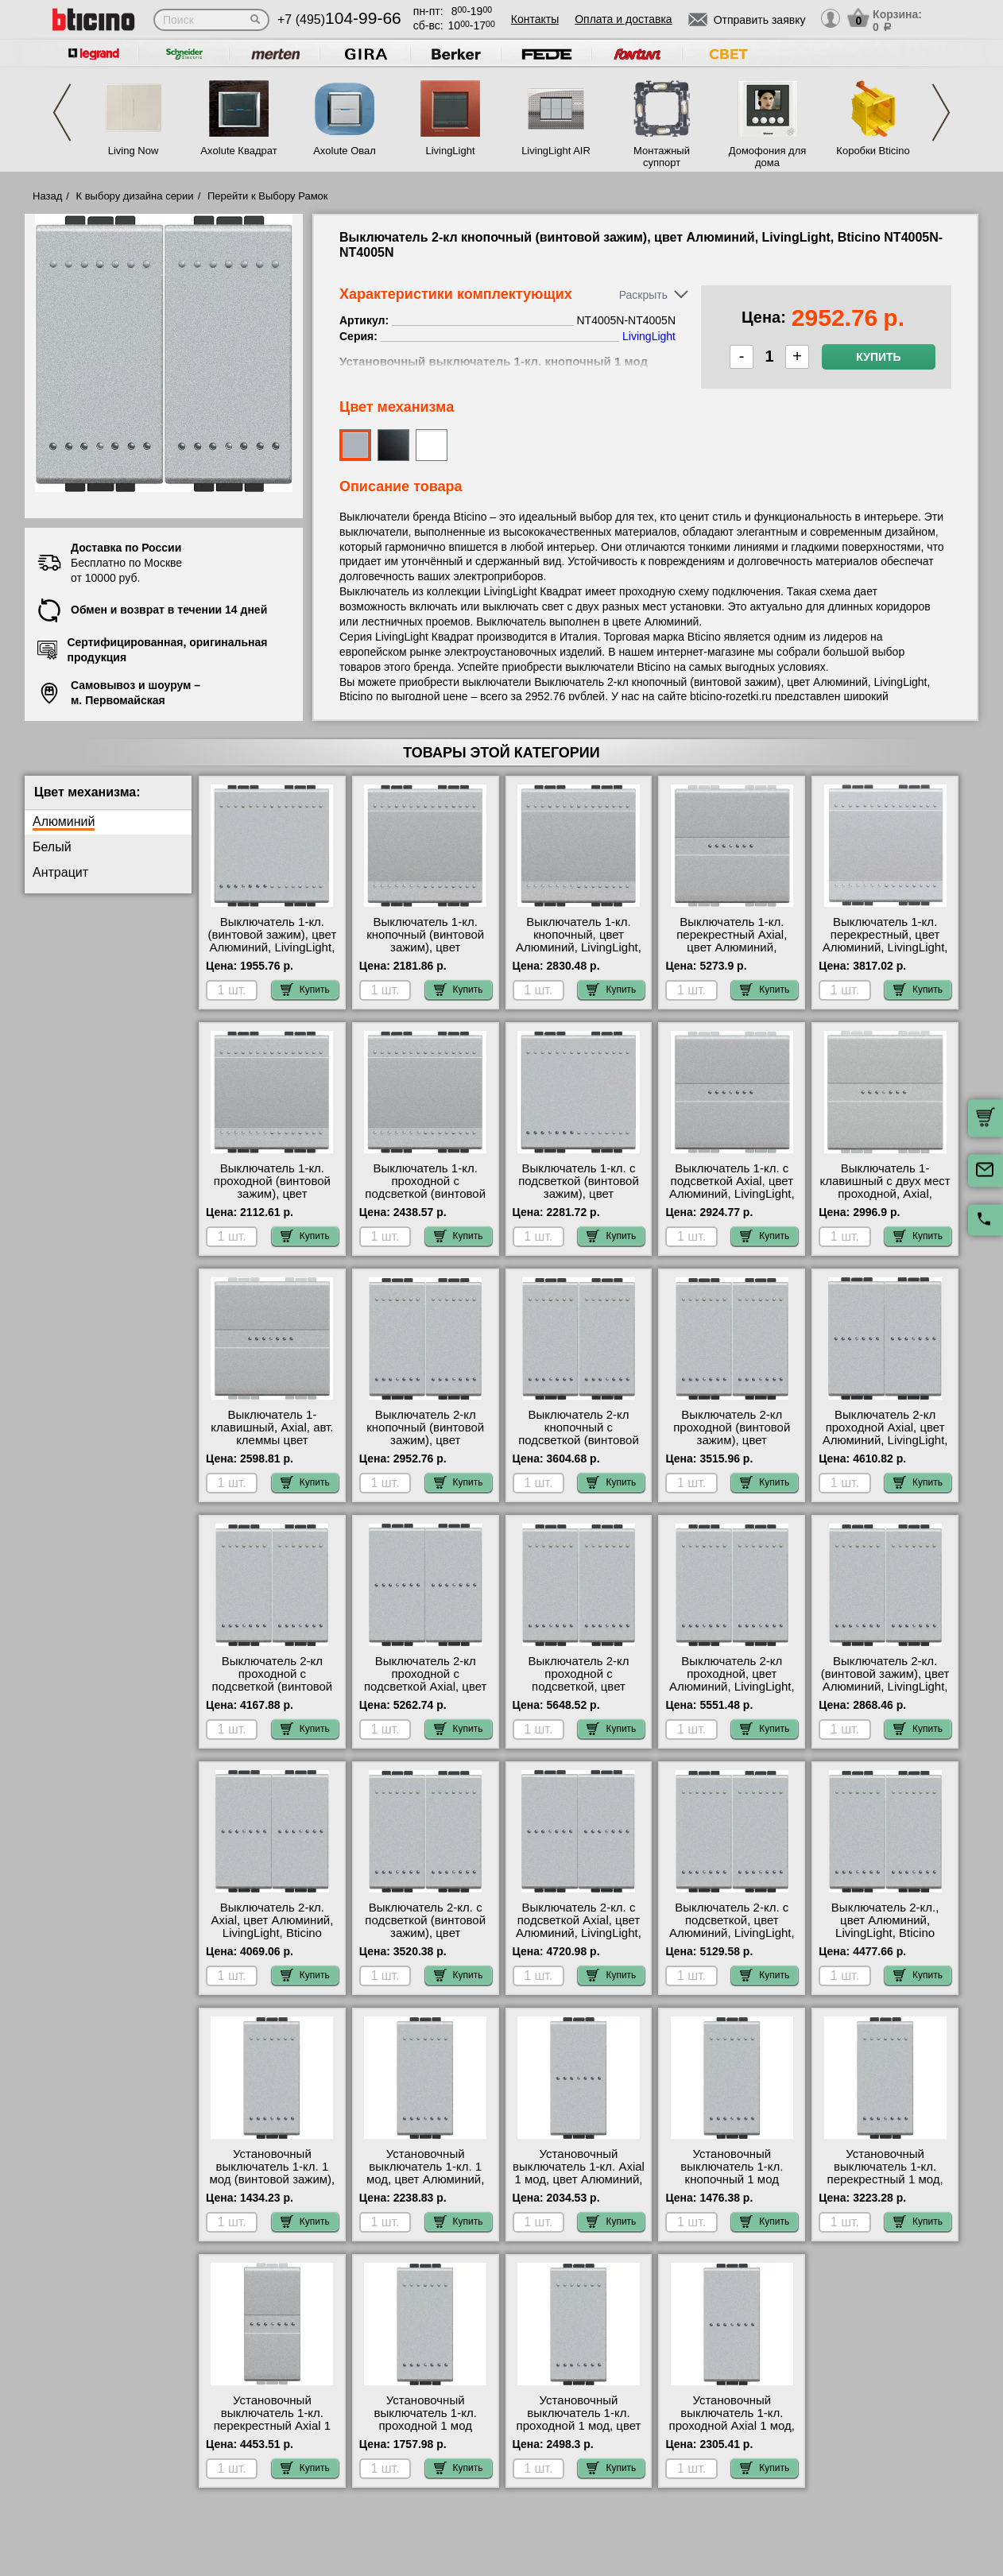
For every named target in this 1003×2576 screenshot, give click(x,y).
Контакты (535, 19)
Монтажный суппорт (661, 157)
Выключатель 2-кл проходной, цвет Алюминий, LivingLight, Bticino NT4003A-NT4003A (732, 1686)
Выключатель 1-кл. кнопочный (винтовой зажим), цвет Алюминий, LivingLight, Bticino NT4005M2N (425, 947)
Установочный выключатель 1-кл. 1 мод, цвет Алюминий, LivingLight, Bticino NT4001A (425, 2179)
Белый (52, 847)
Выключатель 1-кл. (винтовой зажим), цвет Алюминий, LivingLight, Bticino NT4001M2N (272, 941)
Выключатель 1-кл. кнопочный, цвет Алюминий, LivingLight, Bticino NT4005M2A (578, 941)
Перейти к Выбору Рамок (267, 196)
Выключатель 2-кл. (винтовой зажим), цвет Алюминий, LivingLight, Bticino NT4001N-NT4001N (885, 1686)
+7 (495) (339, 19)
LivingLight (449, 151)
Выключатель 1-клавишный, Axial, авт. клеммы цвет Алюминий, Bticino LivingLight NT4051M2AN (272, 1446)
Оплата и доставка (623, 19)
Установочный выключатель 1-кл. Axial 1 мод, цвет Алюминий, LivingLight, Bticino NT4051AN (579, 2179)
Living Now (133, 151)
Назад (47, 196)
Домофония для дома (768, 157)
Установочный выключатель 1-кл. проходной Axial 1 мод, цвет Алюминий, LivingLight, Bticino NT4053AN (732, 2432)
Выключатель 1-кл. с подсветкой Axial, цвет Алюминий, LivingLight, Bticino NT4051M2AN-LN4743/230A (732, 1194)
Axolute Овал (344, 151)
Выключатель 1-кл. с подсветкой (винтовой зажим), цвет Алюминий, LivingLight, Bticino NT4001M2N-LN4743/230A (578, 1200)
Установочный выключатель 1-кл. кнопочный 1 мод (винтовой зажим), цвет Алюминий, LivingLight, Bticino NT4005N (732, 2186)
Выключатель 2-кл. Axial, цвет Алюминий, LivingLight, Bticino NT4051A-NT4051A (272, 1926)
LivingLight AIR (556, 151)
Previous (62, 112)
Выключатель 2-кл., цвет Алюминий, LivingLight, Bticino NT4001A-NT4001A (885, 1926)
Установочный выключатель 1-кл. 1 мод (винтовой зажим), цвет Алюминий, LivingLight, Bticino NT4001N (272, 2186)
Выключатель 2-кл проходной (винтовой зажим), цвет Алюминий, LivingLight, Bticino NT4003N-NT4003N (732, 1446)
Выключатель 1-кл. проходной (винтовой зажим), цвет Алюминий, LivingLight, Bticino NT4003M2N (272, 1194)
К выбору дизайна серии (135, 196)
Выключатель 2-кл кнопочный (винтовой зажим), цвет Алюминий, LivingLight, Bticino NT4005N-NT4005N (425, 1446)
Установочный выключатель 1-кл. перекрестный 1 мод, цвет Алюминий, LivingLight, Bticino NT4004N (885, 2186)
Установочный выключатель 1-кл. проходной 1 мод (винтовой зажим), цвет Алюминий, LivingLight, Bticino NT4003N (425, 2432)
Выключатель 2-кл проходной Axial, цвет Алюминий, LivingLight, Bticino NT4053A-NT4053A (885, 1440)
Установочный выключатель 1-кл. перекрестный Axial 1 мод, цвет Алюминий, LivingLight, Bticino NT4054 (272, 2432)
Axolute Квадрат (238, 151)
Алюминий (64, 821)
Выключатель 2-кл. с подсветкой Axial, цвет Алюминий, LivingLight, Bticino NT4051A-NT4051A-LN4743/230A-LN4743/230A (578, 1939)
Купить (878, 357)
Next (941, 112)
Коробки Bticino (872, 151)
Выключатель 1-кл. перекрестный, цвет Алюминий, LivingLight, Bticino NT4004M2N (885, 941)
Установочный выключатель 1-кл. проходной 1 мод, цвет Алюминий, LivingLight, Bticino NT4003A (578, 2426)
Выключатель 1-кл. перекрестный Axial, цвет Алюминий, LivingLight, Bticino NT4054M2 (731, 947)
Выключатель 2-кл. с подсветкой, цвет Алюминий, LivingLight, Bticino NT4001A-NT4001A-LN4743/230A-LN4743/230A (731, 1939)
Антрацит (60, 872)
